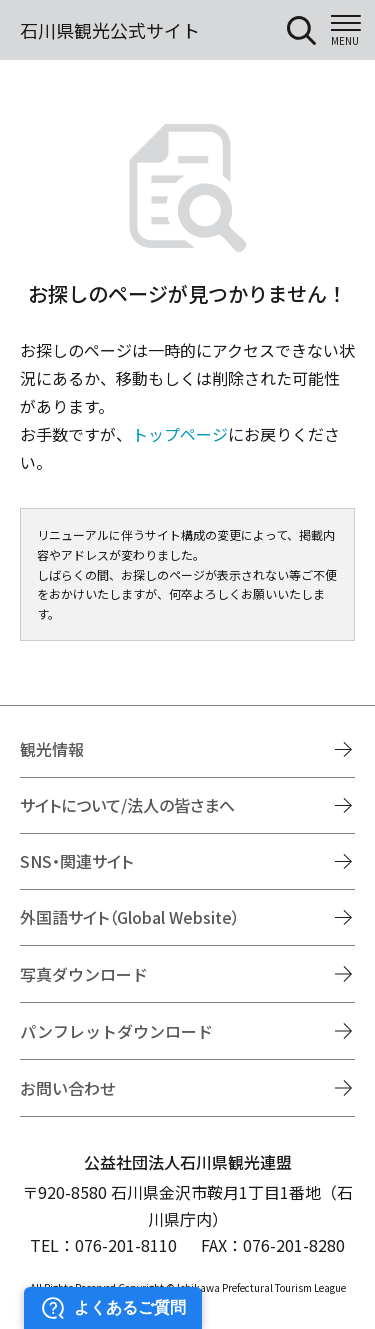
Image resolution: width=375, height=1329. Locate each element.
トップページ (180, 434)
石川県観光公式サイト (110, 30)
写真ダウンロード (84, 974)
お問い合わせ (68, 1088)
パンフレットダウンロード (116, 1031)
